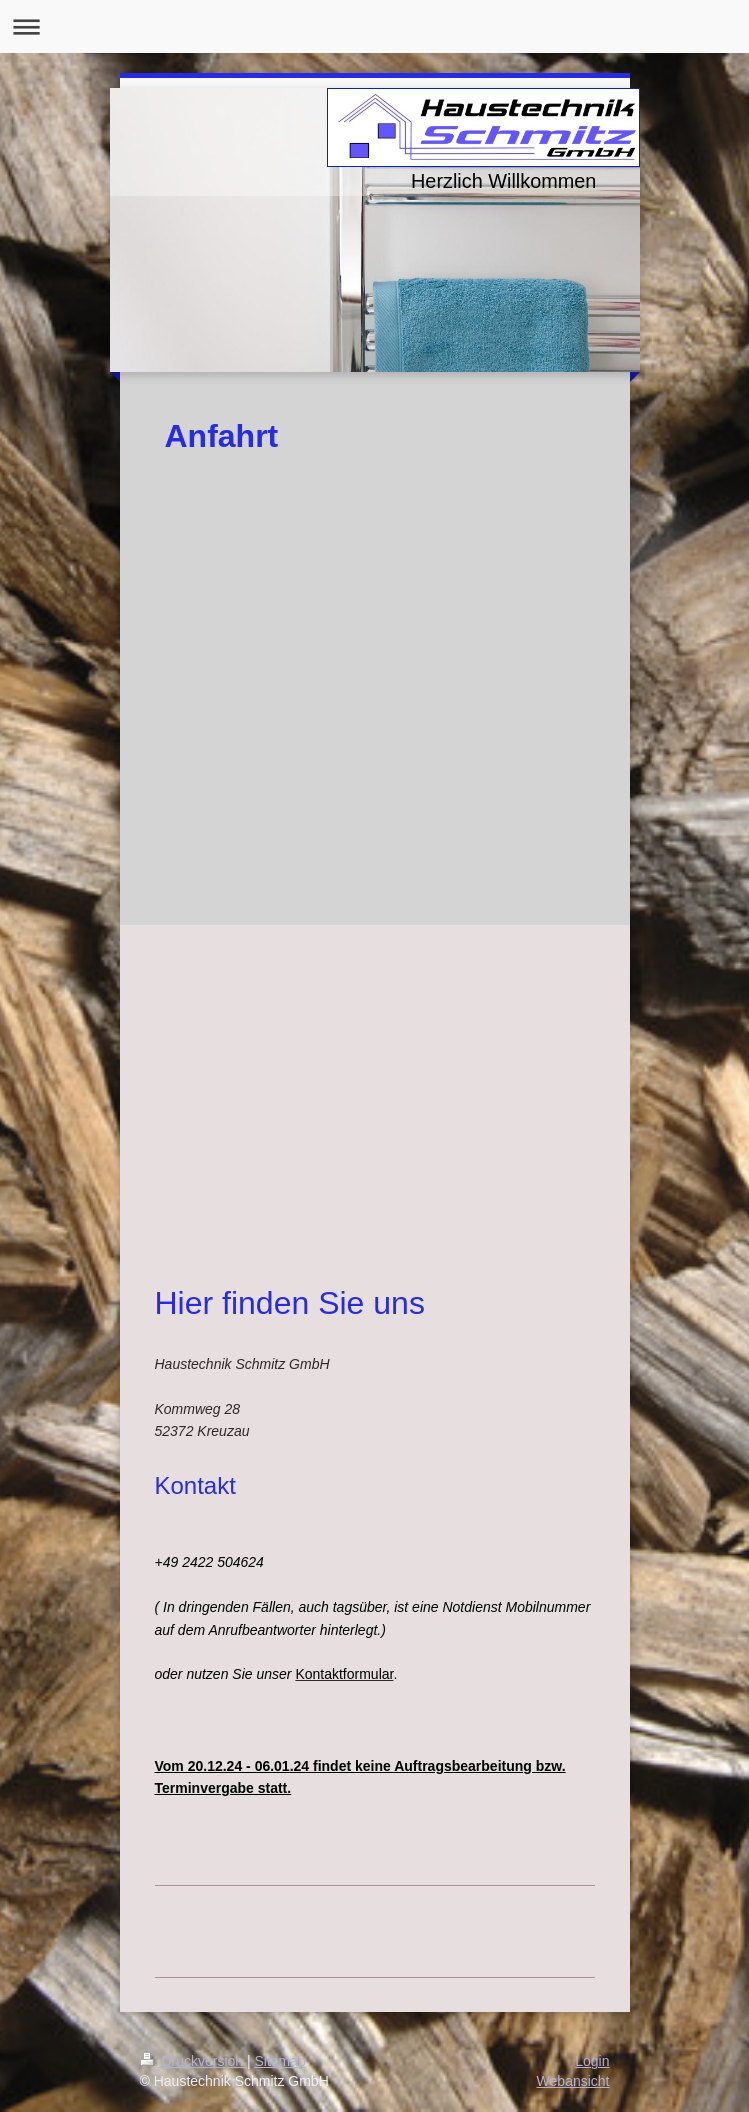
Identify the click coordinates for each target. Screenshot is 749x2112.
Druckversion (193, 2061)
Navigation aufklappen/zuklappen (374, 26)
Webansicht (573, 2081)
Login (592, 2061)
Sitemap (280, 2061)
